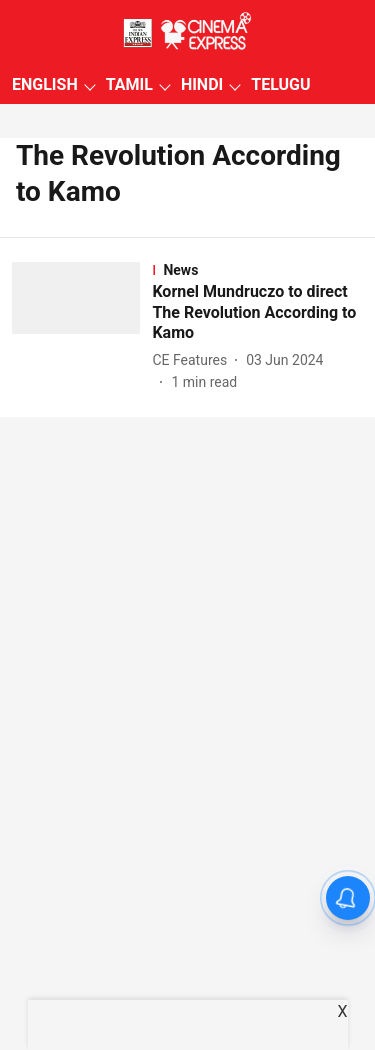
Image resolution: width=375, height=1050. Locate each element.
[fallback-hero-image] (82, 327)
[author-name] (193, 360)
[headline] (257, 313)
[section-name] (257, 270)
